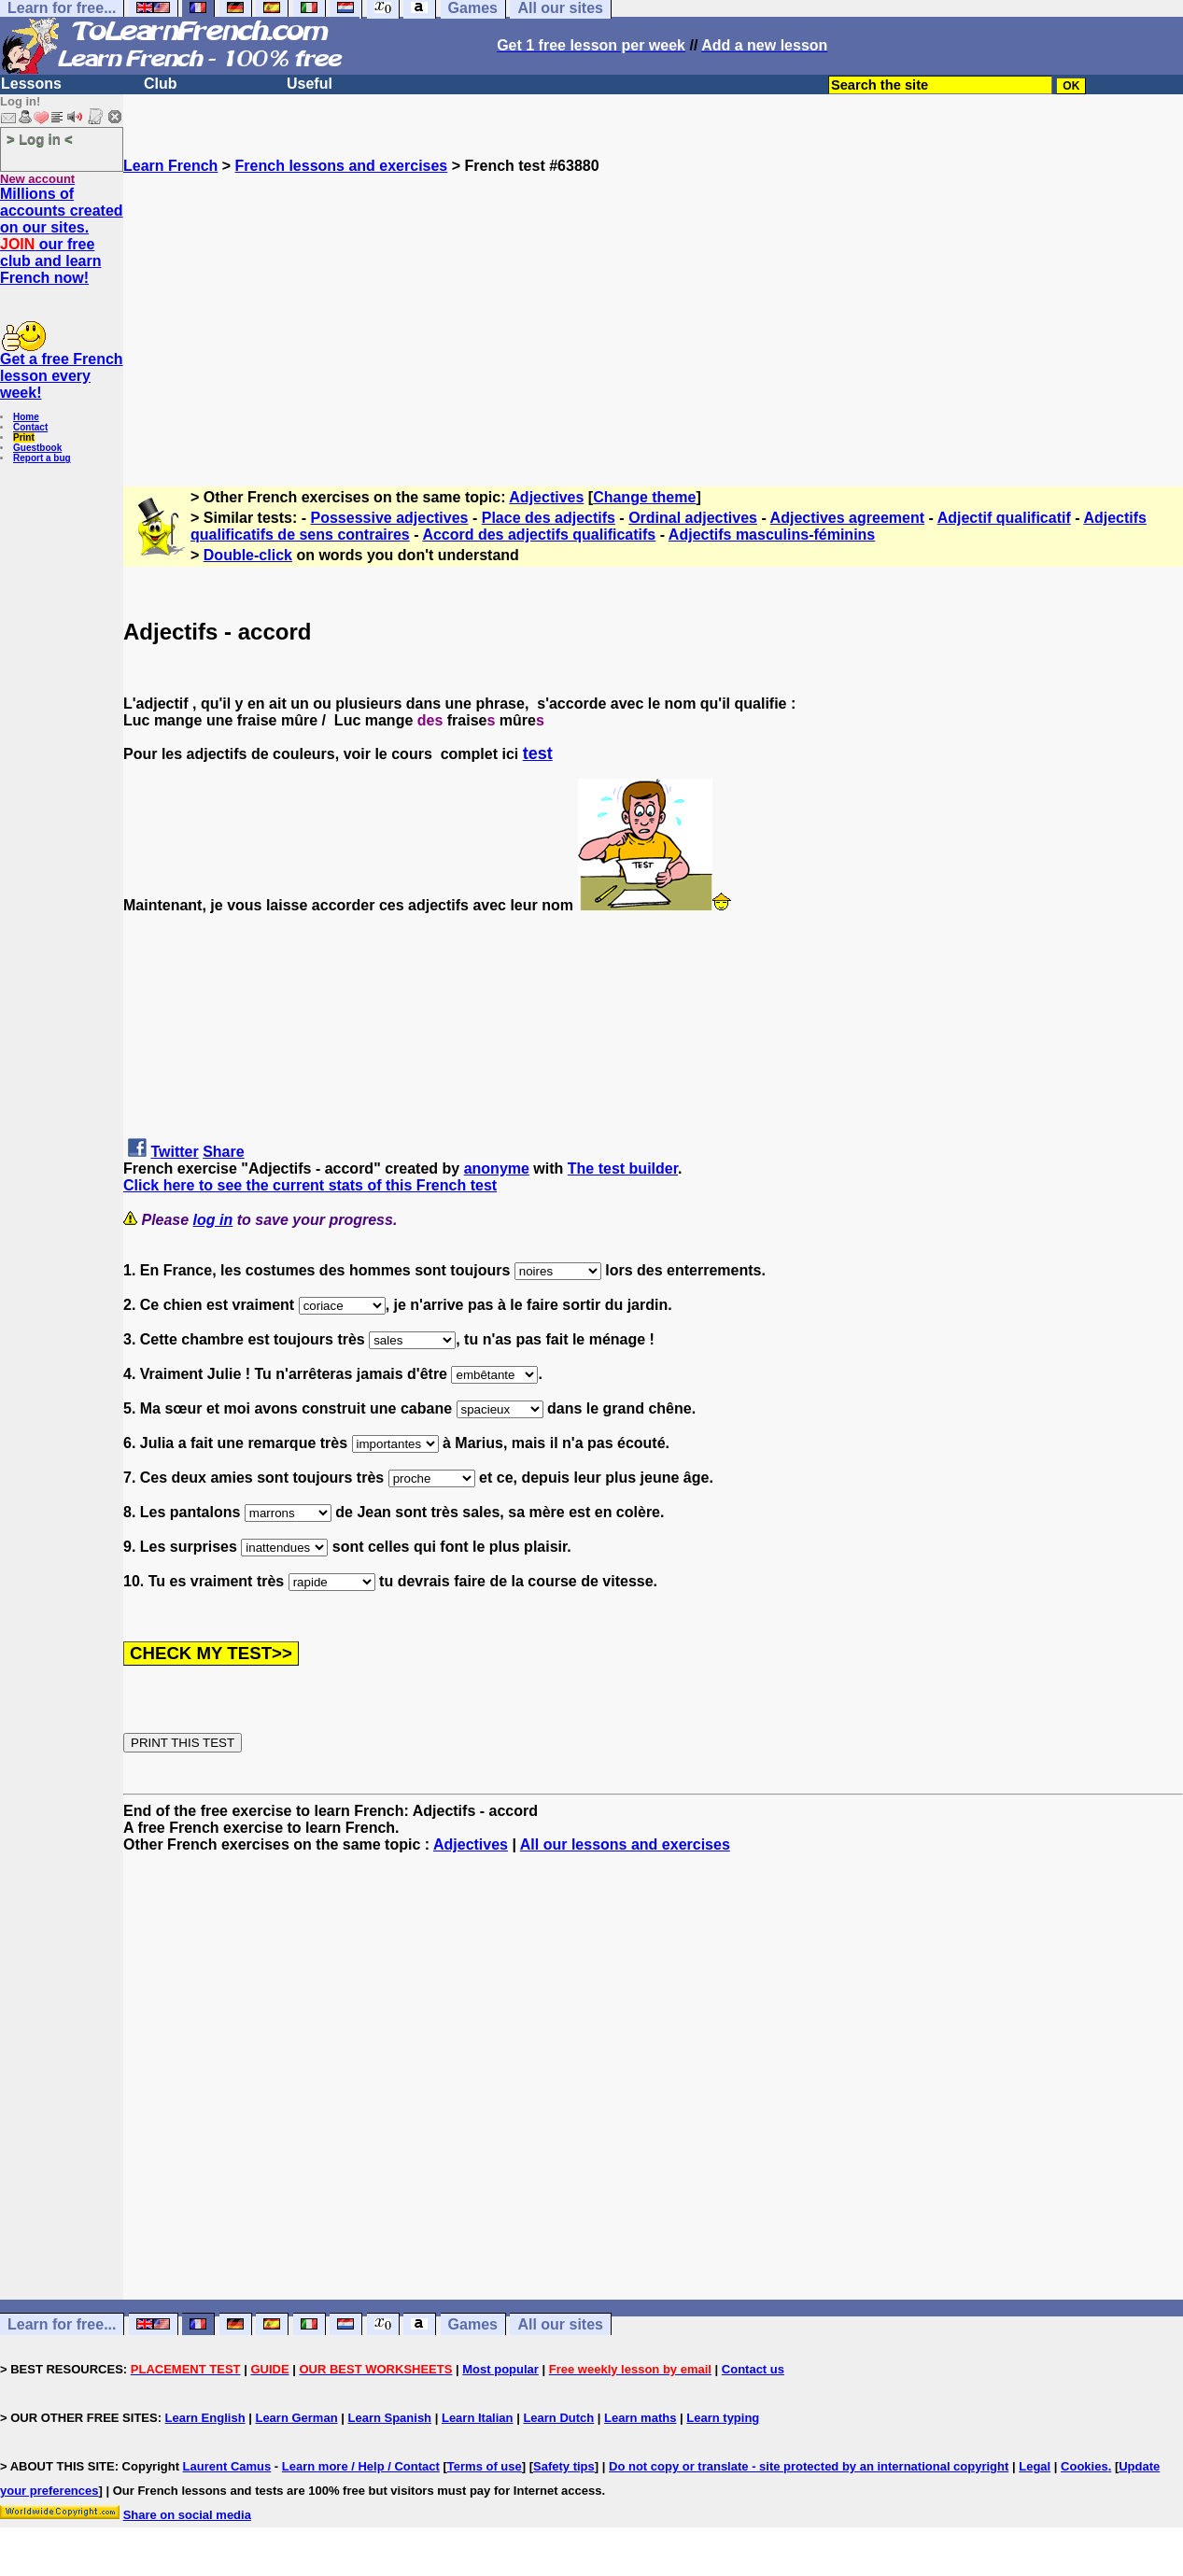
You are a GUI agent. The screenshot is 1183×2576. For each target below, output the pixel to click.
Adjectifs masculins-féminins (772, 534)
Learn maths (640, 2418)
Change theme (644, 497)
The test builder (623, 1168)
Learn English (205, 2418)
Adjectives (546, 497)
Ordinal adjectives (692, 518)
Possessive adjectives (390, 518)
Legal (1034, 2466)
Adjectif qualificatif (1004, 518)
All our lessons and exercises (625, 1844)
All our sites (560, 2324)
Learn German (296, 2418)
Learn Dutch (558, 2418)
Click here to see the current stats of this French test (310, 1185)
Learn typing (722, 2418)
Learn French (170, 166)
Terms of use (484, 2466)
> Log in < (40, 139)
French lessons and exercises (341, 166)
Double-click (248, 555)
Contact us (753, 2369)
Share (223, 1152)
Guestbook (37, 448)
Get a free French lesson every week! (61, 376)
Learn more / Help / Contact (361, 2466)
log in (213, 1220)
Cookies (1084, 2466)
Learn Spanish (389, 2418)
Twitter (174, 1152)
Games (473, 2324)
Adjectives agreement (847, 518)
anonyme (496, 1168)
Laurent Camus (227, 2466)
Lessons (31, 83)
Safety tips (564, 2466)
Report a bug (42, 458)
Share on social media (187, 2515)
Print (24, 437)
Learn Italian (478, 2418)
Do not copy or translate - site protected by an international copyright (808, 2466)
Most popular (500, 2369)
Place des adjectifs (548, 518)
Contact (30, 427)
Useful (309, 83)
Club (160, 83)
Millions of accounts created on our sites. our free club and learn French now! (61, 236)
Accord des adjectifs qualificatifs (538, 534)
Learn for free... (61, 2324)
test (538, 753)
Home (26, 417)
